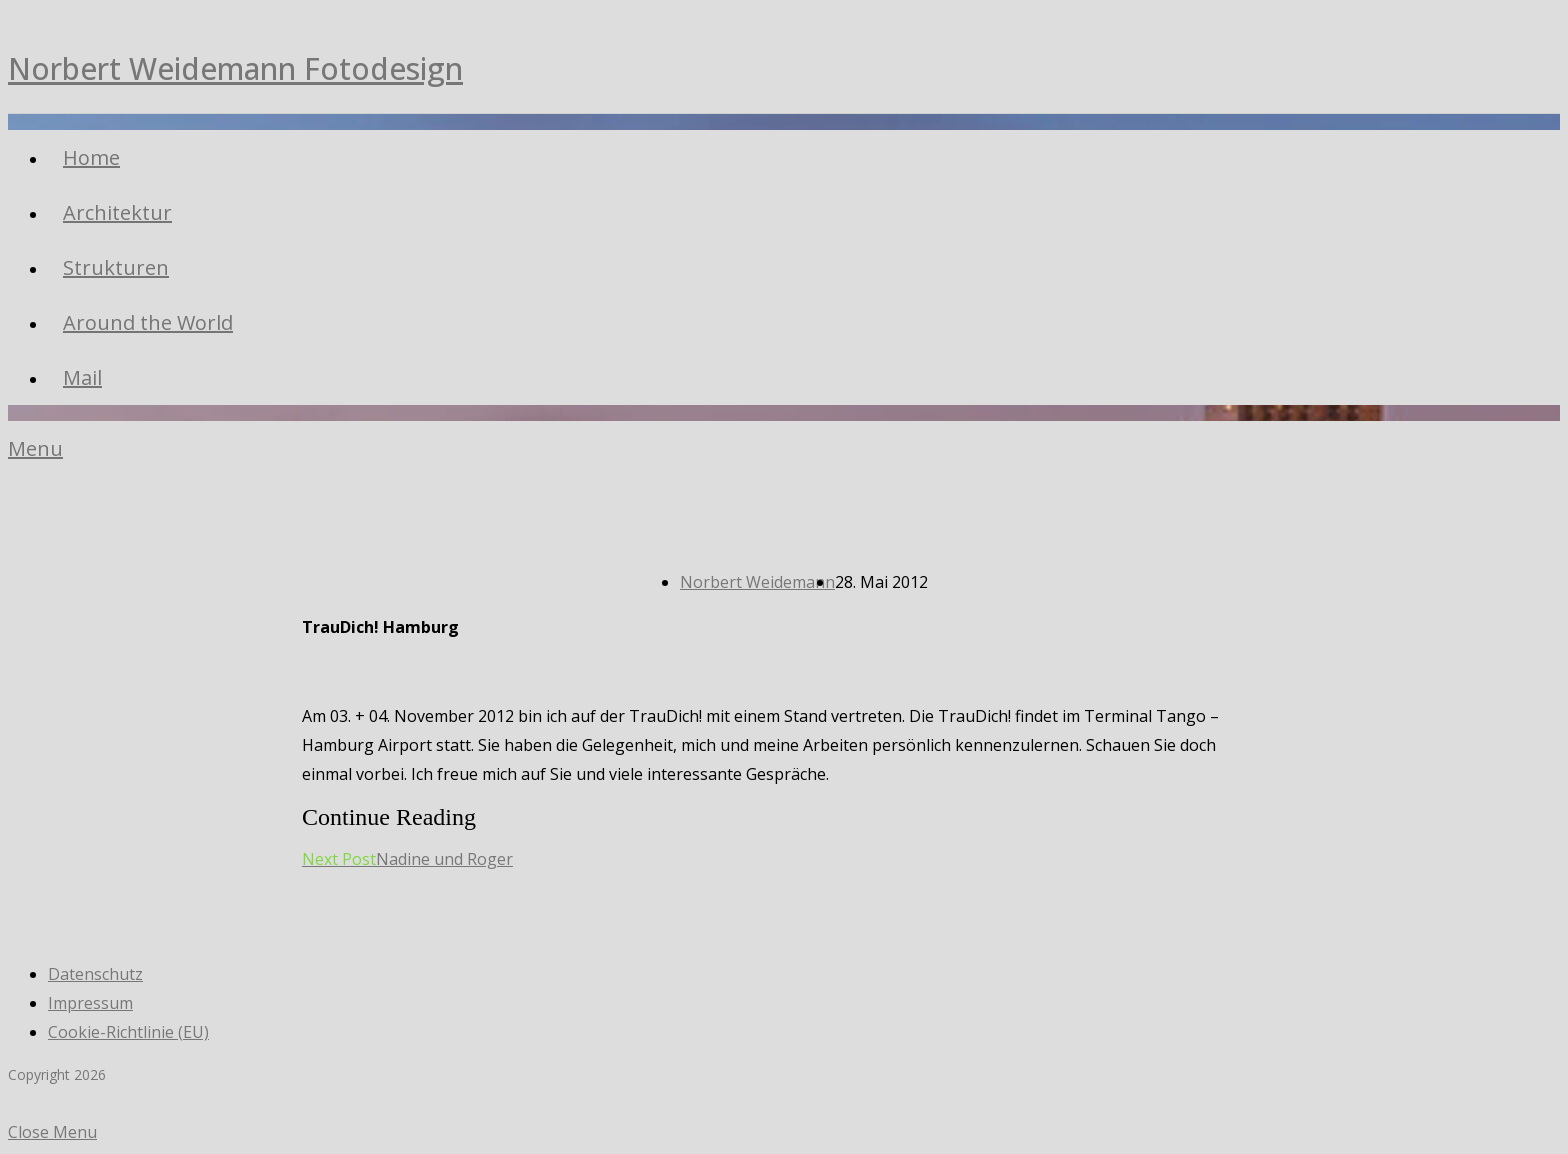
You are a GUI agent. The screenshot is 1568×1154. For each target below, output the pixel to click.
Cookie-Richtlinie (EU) (128, 1032)
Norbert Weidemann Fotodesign (235, 68)
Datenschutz (95, 974)
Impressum (90, 1003)
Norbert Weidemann (757, 582)
